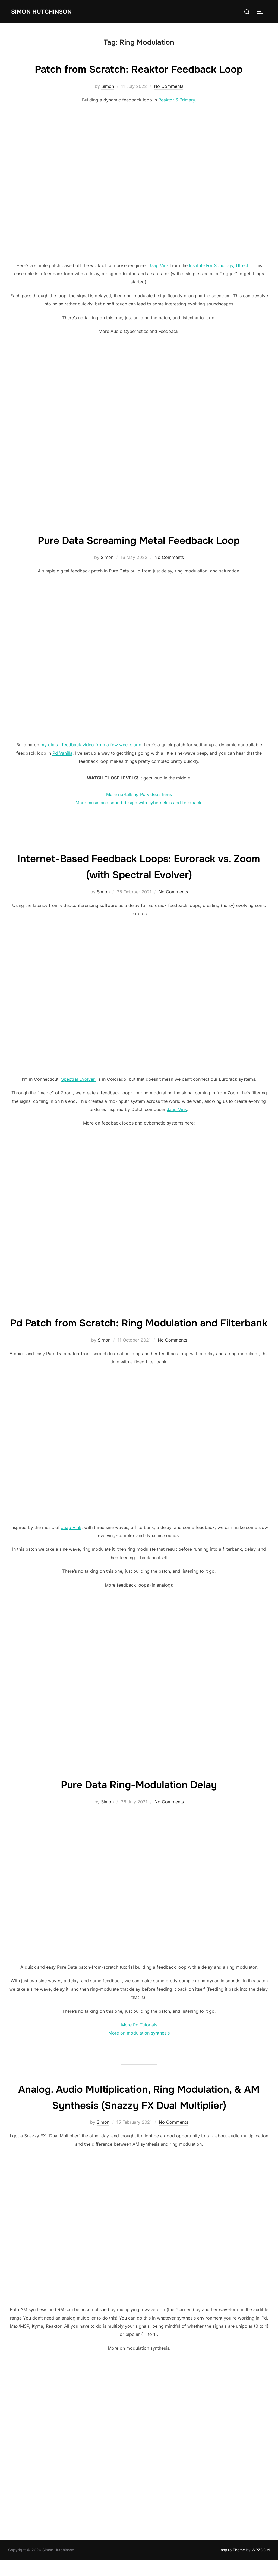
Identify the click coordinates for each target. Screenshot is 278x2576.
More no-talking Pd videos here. (139, 794)
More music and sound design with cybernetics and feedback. (139, 802)
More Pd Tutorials (139, 2041)
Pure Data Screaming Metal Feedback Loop (138, 540)
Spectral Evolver (78, 1079)
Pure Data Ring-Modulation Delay (138, 1800)
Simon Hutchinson (42, 11)
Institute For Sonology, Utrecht (220, 265)
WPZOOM (261, 2565)
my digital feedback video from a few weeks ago (90, 744)
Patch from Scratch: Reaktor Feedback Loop (138, 68)
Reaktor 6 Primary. (177, 100)
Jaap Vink (159, 265)
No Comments (168, 86)
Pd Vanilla (62, 753)
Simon (107, 86)
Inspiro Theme (232, 2565)
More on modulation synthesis (139, 2049)
